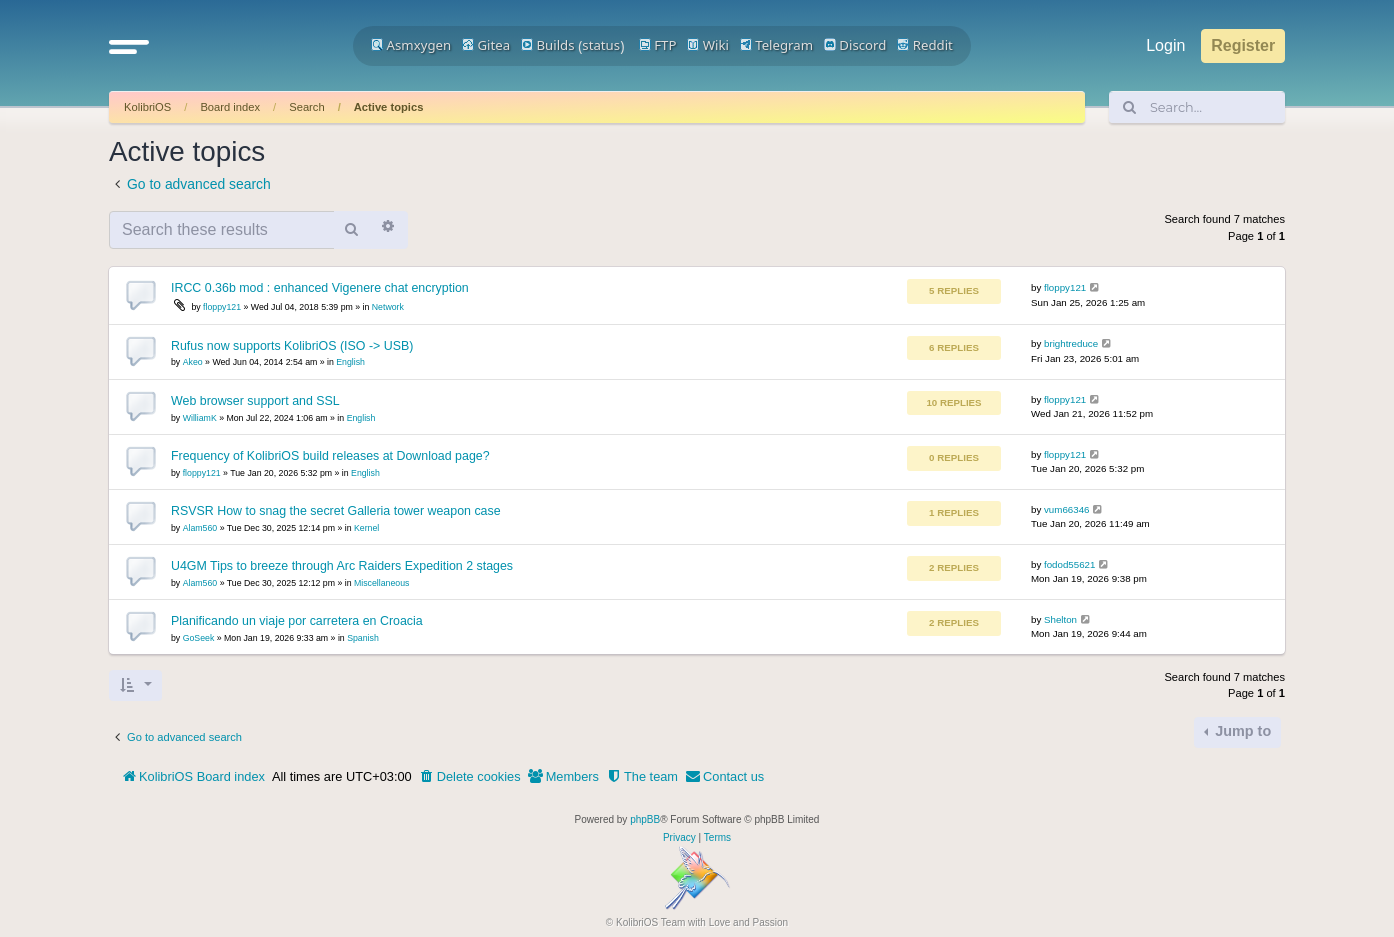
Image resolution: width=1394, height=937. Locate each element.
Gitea (486, 45)
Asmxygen (411, 45)
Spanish (363, 638)
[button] (129, 46)
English (350, 362)
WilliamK (200, 418)
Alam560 (200, 528)
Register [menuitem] (1243, 45)
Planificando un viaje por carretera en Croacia (297, 621)
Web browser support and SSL (255, 401)
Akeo (193, 362)
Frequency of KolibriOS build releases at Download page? (330, 456)
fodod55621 (1069, 564)
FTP (658, 45)
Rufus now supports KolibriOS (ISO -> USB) (292, 346)
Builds (547, 45)
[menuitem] (470, 777)
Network (388, 307)
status (601, 45)
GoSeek (199, 638)
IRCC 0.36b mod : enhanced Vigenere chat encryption (320, 288)
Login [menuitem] (1165, 45)
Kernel (366, 528)
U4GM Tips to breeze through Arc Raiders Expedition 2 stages (342, 566)
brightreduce (1071, 343)
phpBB (645, 819)
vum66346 (1066, 509)
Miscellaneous (381, 583)
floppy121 (222, 307)
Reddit (925, 45)
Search (306, 107)
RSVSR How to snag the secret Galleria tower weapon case (336, 511)
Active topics (389, 107)
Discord (855, 45)
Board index (230, 107)
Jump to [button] (1241, 731)
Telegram (776, 45)
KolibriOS (147, 107)
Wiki (708, 45)
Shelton (1060, 619)
